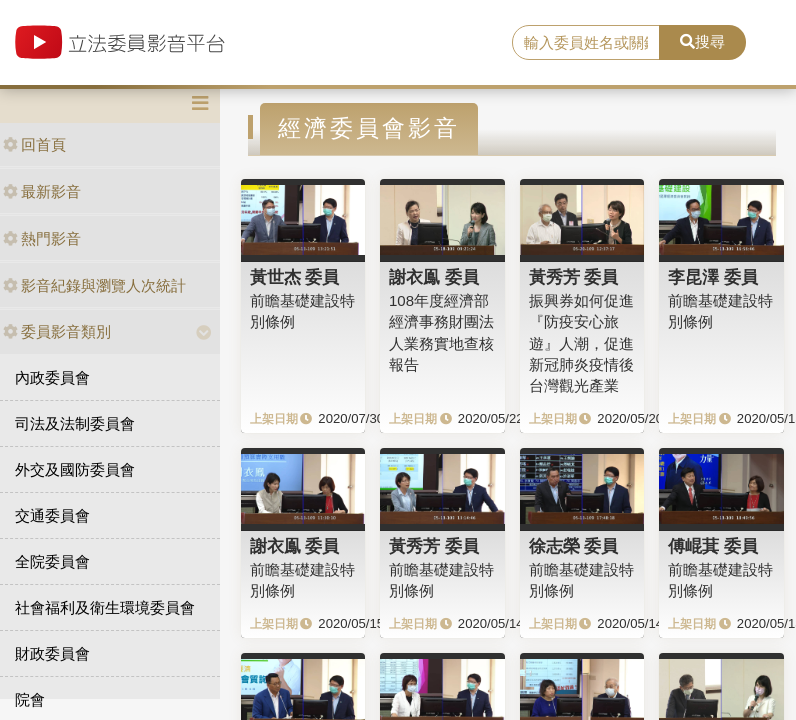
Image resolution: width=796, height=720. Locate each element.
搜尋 (702, 41)
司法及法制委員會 (75, 423)
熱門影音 (42, 238)
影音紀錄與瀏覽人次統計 (94, 285)
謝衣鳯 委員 (434, 277)
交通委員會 (52, 515)
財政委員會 (52, 653)
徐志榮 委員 (574, 546)
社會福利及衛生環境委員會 (105, 607)
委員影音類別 (57, 331)
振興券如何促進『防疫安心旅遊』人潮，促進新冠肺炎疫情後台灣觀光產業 (581, 343)
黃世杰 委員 (295, 277)
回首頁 (34, 144)
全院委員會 (52, 561)
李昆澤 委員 (713, 277)
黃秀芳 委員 (574, 277)
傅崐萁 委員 (713, 546)
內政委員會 (52, 377)
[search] (586, 43)
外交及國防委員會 (75, 469)
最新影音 (42, 191)
